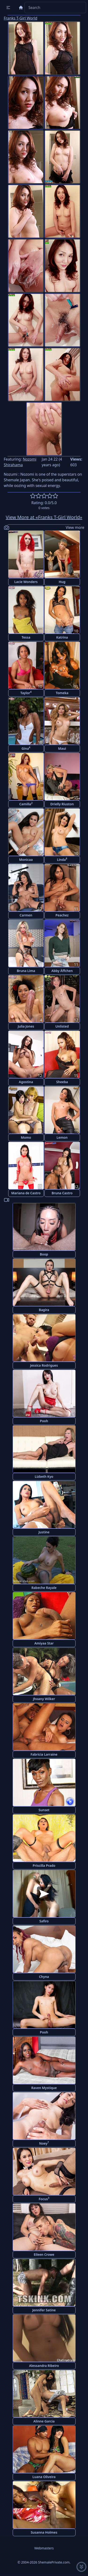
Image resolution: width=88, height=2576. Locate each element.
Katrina (62, 637)
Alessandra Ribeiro (44, 2365)
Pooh (44, 1421)
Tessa (26, 637)
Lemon (62, 1137)
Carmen (26, 915)
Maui (62, 748)
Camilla (26, 803)
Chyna (44, 1976)
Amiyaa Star (44, 1643)
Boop (44, 1254)
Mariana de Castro (26, 1193)
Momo (26, 1137)
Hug (62, 581)
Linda (62, 859)
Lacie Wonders (26, 581)
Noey (44, 2143)
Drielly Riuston (62, 804)
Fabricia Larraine (44, 1754)
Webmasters (44, 2548)
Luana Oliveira (43, 2477)
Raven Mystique (44, 2088)
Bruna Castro (62, 1193)
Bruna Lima (26, 970)
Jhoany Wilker (44, 1699)
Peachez (62, 915)
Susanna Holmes (44, 2532)
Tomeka (62, 693)
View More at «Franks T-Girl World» (44, 517)
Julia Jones (26, 1026)
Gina (26, 748)
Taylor (25, 692)
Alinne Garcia (43, 2421)
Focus (44, 2198)
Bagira (44, 1310)
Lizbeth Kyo (44, 1476)
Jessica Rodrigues (44, 1365)
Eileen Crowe (44, 2254)
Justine (44, 1532)
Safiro (44, 1921)
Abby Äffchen (62, 970)
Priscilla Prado (44, 1865)
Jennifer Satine (44, 2310)
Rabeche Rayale (44, 1587)
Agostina (26, 1082)
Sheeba (62, 1082)
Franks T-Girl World (20, 18)
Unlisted (62, 1026)
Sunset (43, 1810)
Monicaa (26, 859)
